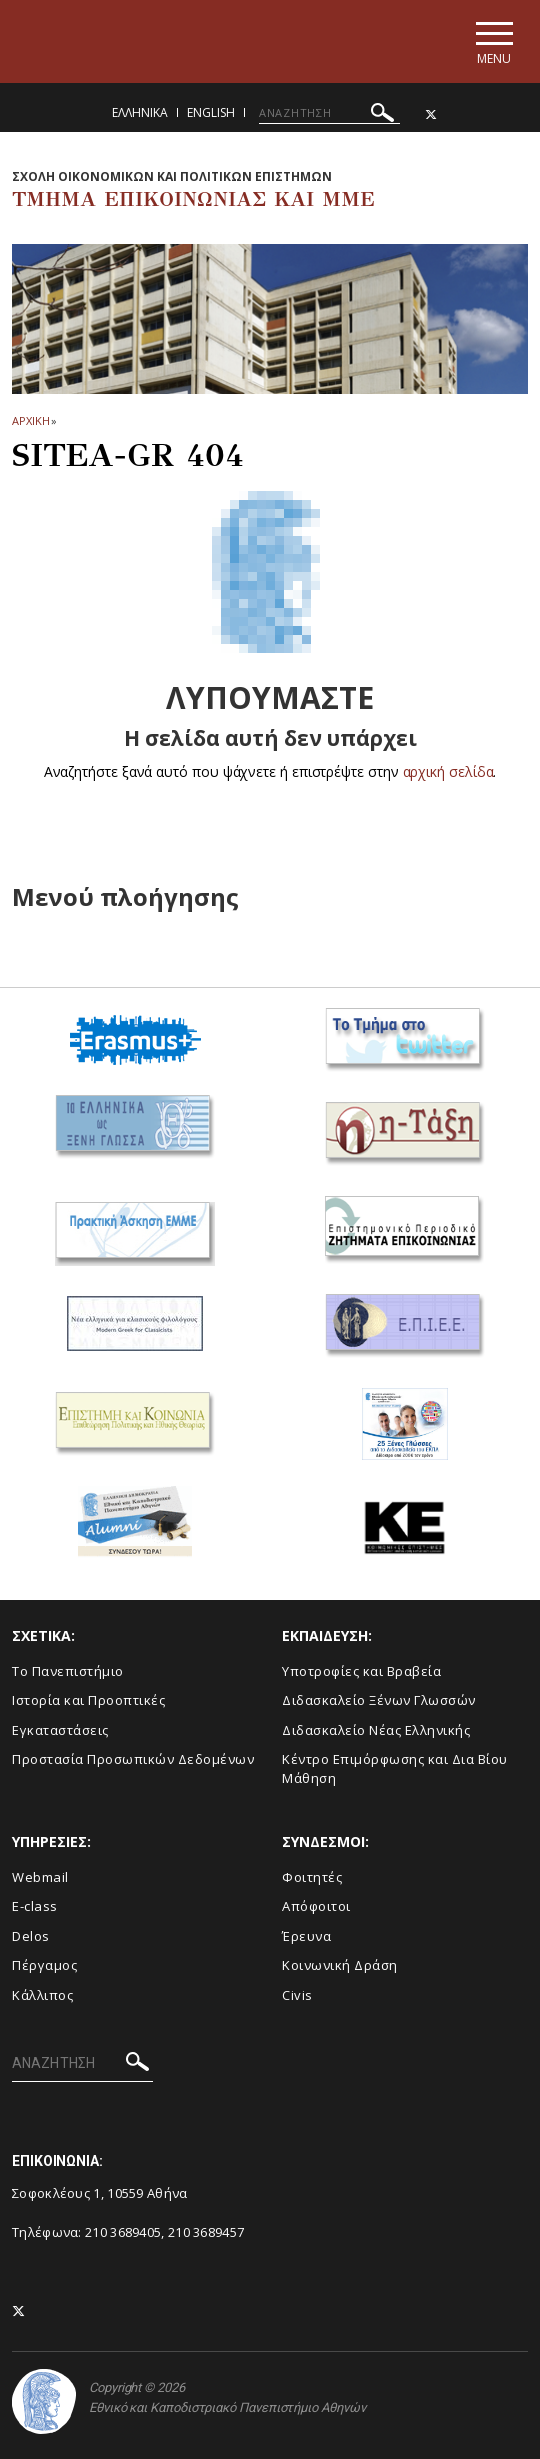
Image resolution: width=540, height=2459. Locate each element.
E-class (35, 1906)
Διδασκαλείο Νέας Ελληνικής (376, 1730)
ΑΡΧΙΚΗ (30, 420)
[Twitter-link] (431, 114)
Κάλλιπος (42, 1995)
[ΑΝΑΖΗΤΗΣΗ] (329, 113)
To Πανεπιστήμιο (68, 1671)
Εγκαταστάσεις (60, 1730)
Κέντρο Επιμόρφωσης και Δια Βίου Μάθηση (395, 1768)
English (211, 112)
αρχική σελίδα (448, 771)
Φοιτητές (312, 1877)
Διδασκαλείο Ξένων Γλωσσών (379, 1700)
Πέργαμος (44, 1965)
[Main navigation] (493, 41)
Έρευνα (306, 1936)
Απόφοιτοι (316, 1906)
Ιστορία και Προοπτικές (88, 1700)
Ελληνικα (140, 112)
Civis (297, 1995)
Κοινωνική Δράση (340, 1965)
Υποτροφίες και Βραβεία (361, 1671)
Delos (31, 1936)
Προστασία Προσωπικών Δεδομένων (133, 1759)
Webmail (40, 1877)
